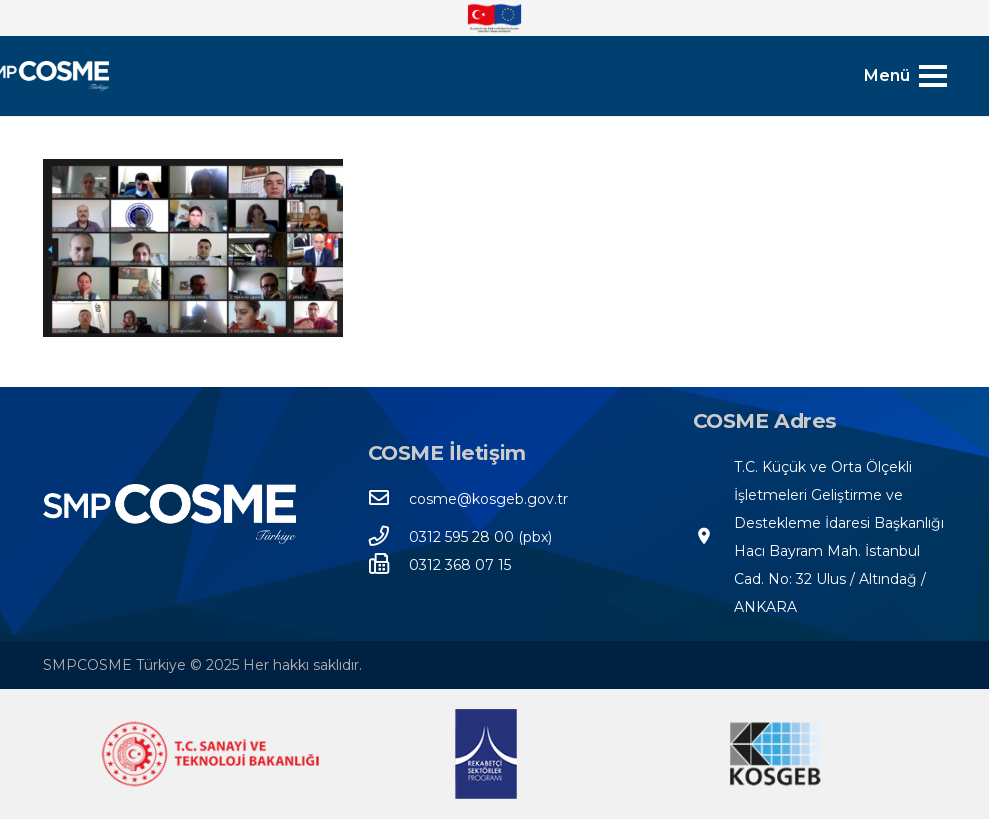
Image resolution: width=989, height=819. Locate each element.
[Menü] (905, 76)
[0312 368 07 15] (389, 565)
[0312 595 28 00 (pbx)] (389, 537)
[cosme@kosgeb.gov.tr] (389, 499)
